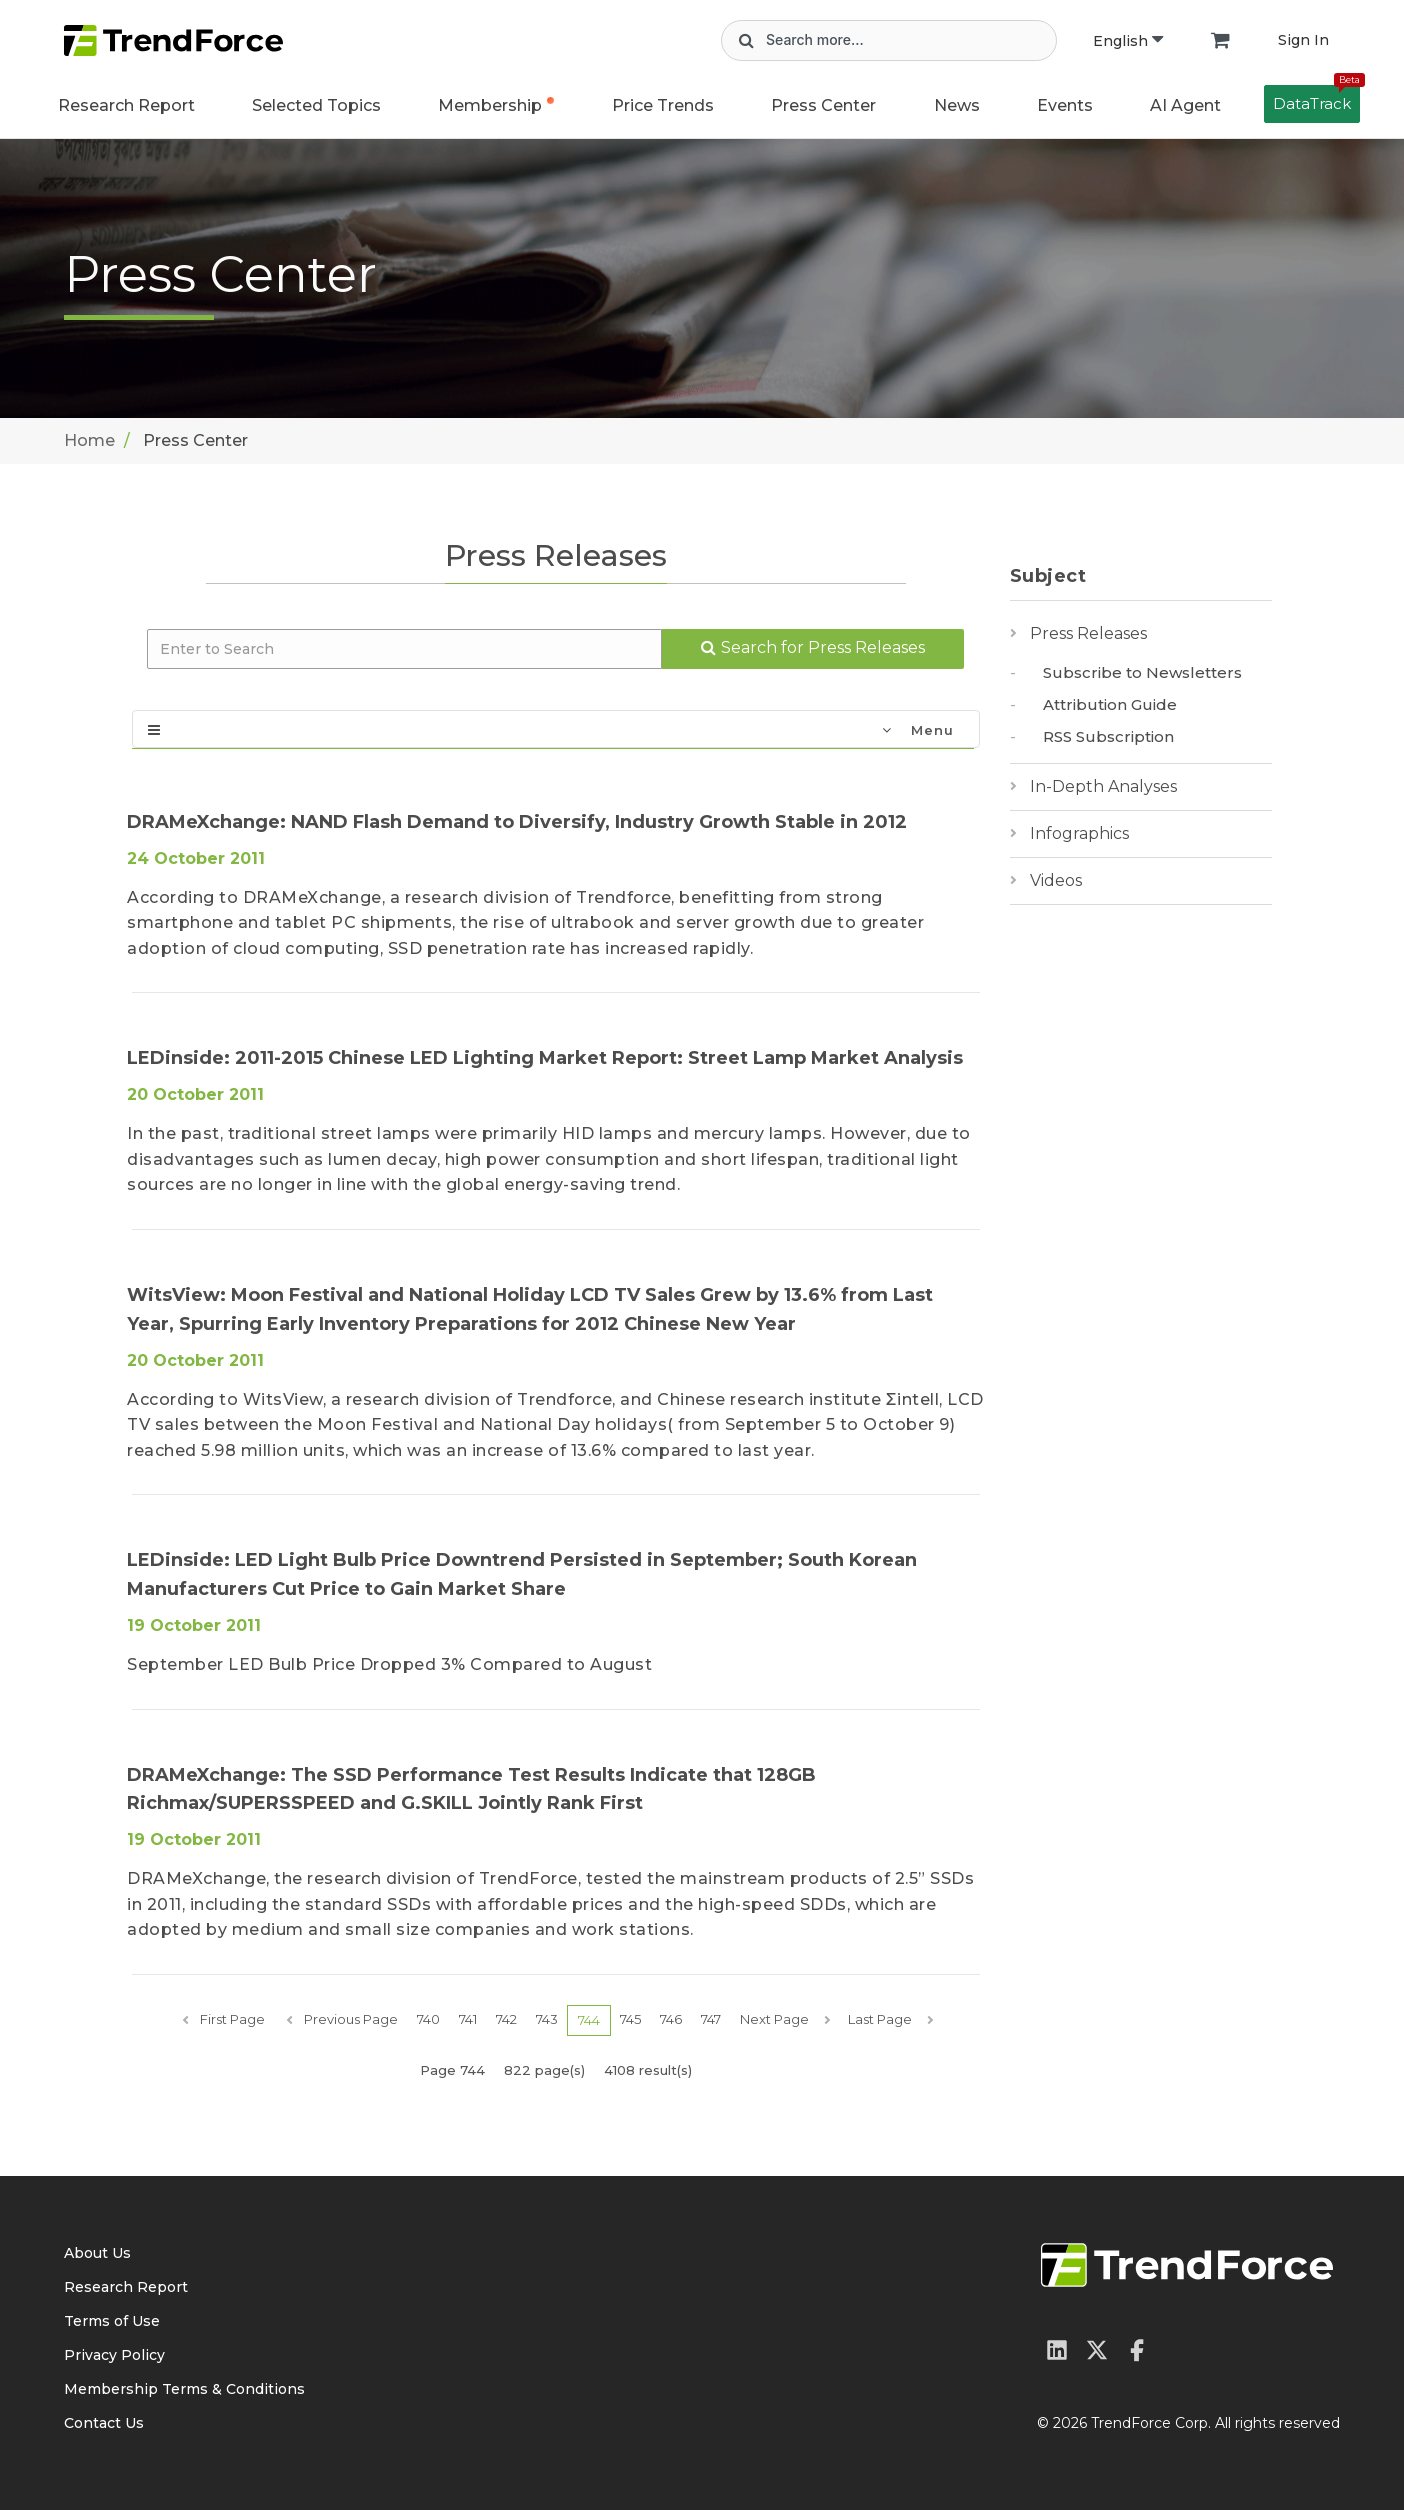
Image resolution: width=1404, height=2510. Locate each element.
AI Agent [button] (1185, 105)
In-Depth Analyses (1103, 786)
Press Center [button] (823, 105)
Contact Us (104, 2423)
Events (1065, 105)
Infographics (1079, 833)
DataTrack (1316, 99)
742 (506, 2019)
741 (468, 2019)
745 (630, 2019)
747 (711, 2019)
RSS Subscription (1108, 736)
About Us (97, 2253)
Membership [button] (490, 105)
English (1128, 41)
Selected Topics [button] (316, 105)
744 (589, 2020)
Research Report (126, 105)
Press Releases (1088, 633)
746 (671, 2019)
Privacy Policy (114, 2355)
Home (89, 440)
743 (547, 2019)
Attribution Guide (1110, 704)
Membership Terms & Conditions (184, 2389)
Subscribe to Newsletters (1142, 672)
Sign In (1303, 40)
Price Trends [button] (663, 105)
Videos (1056, 880)
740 (428, 2019)
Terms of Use (112, 2321)
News (957, 105)
